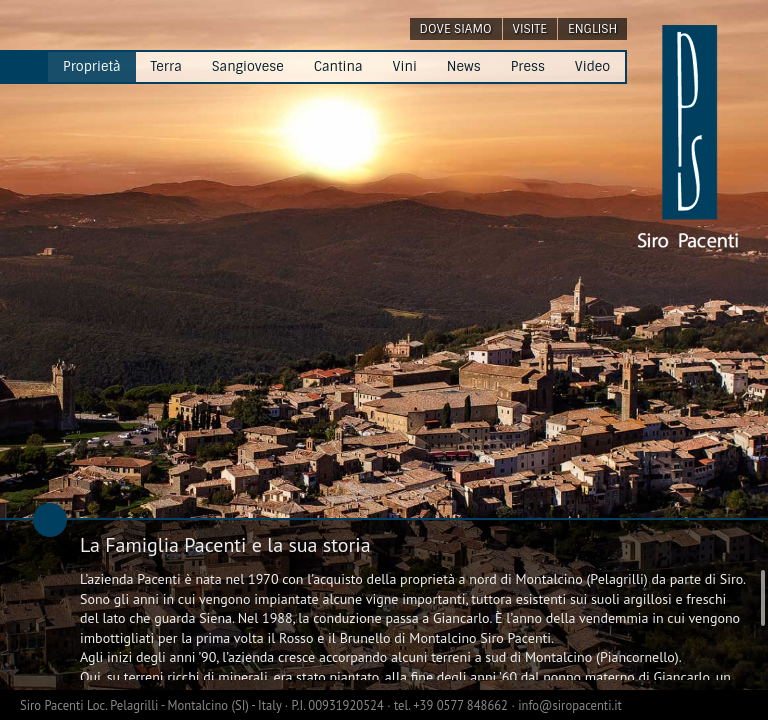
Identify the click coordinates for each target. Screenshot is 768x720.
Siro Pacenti (53, 705)
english (592, 29)
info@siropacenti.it (570, 705)
